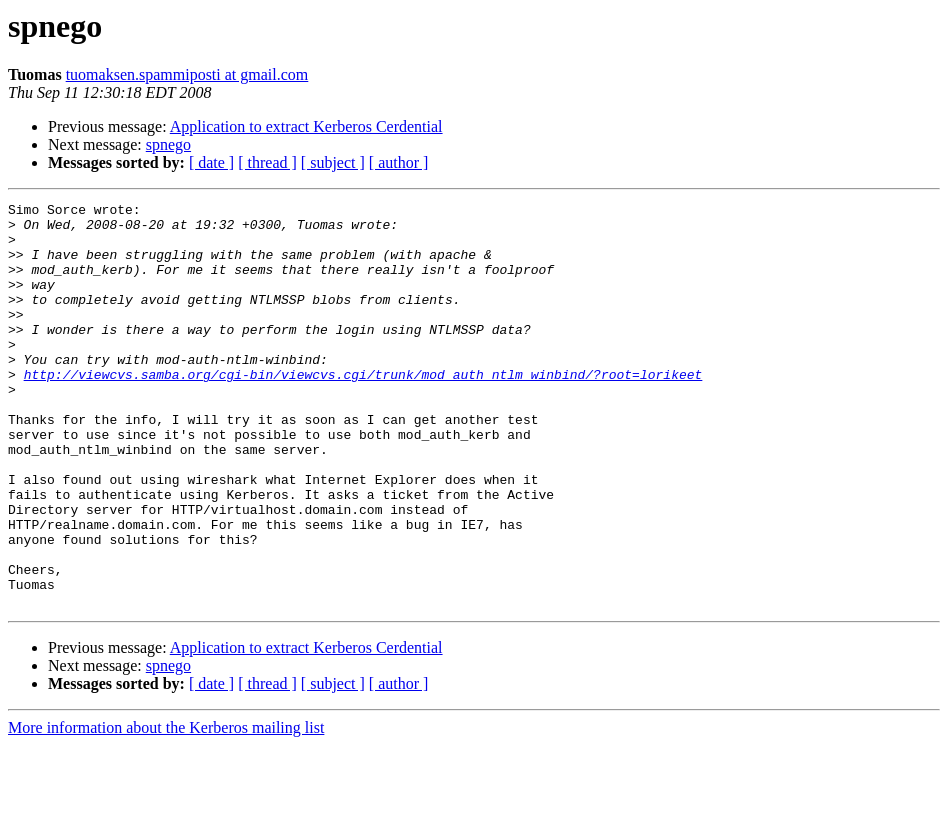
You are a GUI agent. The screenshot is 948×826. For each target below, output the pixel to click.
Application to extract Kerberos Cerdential (306, 126)
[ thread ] (267, 162)
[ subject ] (333, 162)
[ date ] (211, 162)
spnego (168, 144)
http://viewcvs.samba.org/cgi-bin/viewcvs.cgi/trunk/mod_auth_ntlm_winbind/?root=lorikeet (363, 410)
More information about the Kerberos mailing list (166, 808)
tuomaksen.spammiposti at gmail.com (187, 74)
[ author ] (399, 162)
